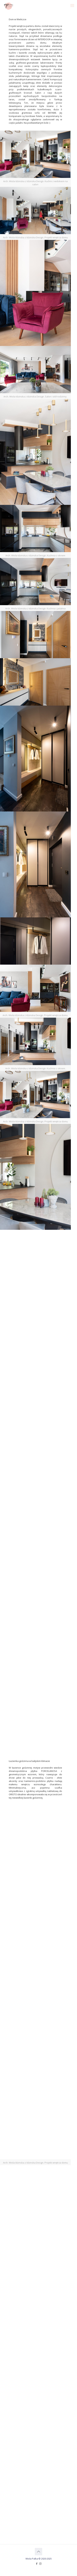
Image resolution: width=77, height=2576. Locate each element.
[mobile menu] (72, 5)
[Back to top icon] (38, 2551)
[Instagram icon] (40, 2563)
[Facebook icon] (36, 2563)
